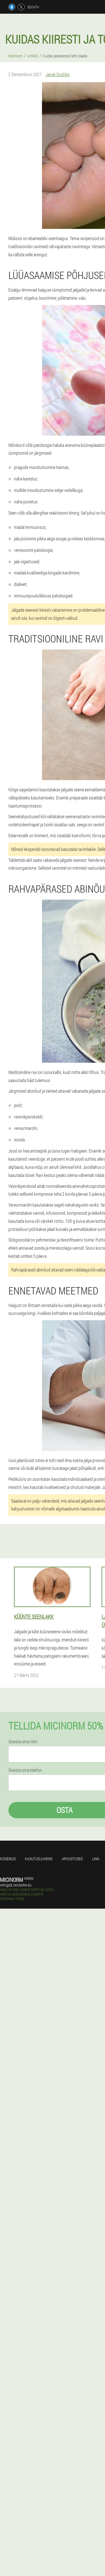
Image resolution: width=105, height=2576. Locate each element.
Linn (95, 1858)
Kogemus (8, 1858)
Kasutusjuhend (39, 1858)
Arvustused (72, 1858)
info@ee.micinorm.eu (16, 1885)
